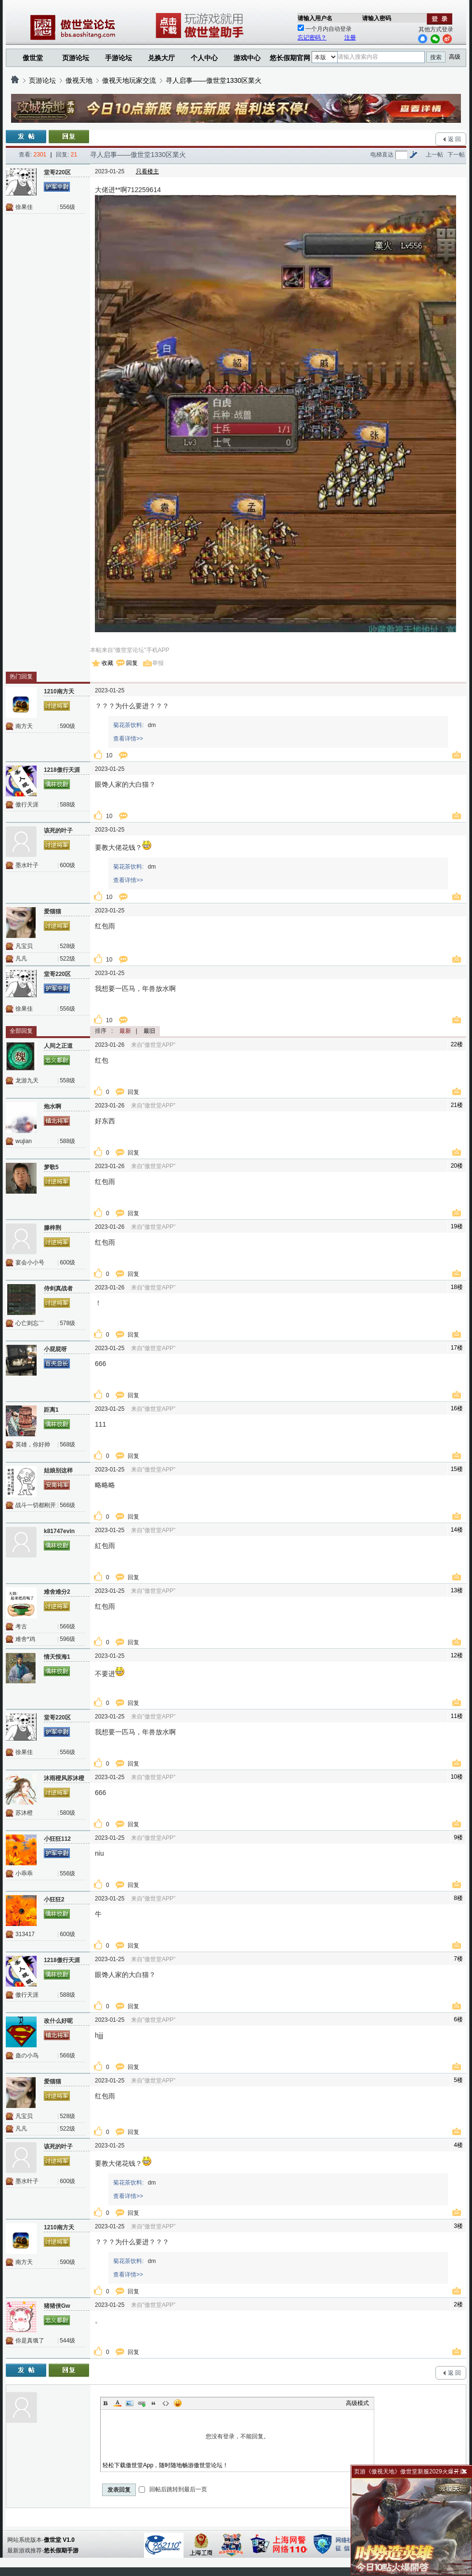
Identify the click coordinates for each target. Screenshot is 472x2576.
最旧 (149, 1031)
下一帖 (456, 154)
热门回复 (21, 676)
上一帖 (434, 154)
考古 (21, 1626)
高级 (454, 56)
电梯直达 (381, 154)
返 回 (454, 139)
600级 (67, 865)
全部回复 (21, 1031)
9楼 (458, 1837)
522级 (67, 958)
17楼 (457, 1347)
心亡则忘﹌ (29, 1323)
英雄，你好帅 (32, 1444)
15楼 (457, 1469)
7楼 (458, 1958)
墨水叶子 (27, 865)
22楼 (457, 1044)
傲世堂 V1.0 (59, 2540)
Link (141, 2403)
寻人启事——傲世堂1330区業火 (214, 80)
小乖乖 (24, 1873)
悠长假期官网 (290, 58)
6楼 (458, 2019)
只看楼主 (147, 171)
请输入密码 (376, 18)
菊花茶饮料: (128, 725)
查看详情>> (128, 738)
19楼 (457, 1226)
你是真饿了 (29, 2340)
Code (165, 2403)
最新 (125, 1031)
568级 (67, 1444)
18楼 (457, 1287)
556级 (67, 207)
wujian (23, 1141)
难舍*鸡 (25, 1639)
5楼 (458, 2080)
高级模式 (357, 2403)
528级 (67, 946)
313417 (25, 1934)
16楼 (457, 1408)
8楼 (458, 1898)
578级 (67, 1323)
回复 (132, 663)
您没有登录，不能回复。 (237, 2436)
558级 (67, 1080)
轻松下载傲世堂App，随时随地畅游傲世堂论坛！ (165, 2465)
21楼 (457, 1105)
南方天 (24, 726)
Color (117, 2403)
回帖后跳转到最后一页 (173, 2489)
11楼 (457, 1716)
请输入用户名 (315, 18)
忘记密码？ (312, 37)
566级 (67, 1505)
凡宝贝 (24, 946)
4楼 (458, 2145)
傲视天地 (79, 80)
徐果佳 (24, 207)
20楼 (457, 1165)
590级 (67, 726)
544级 (67, 2340)
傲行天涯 (27, 804)
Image (129, 2403)
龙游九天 (27, 1080)
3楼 (458, 2226)
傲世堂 (33, 58)
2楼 (458, 2304)
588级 (67, 804)
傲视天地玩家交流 (129, 80)
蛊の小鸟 (27, 2055)
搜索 (436, 57)
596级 (67, 1639)
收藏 (107, 663)
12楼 (457, 1655)
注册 (350, 37)
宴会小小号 (29, 1262)
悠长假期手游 (61, 2550)
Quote (153, 2403)
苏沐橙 (24, 1812)
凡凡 (21, 958)
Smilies (178, 2403)
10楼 (457, 1776)
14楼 (457, 1529)
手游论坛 (118, 58)
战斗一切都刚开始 (35, 1505)
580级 (67, 1812)
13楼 (457, 1590)
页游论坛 (75, 58)
